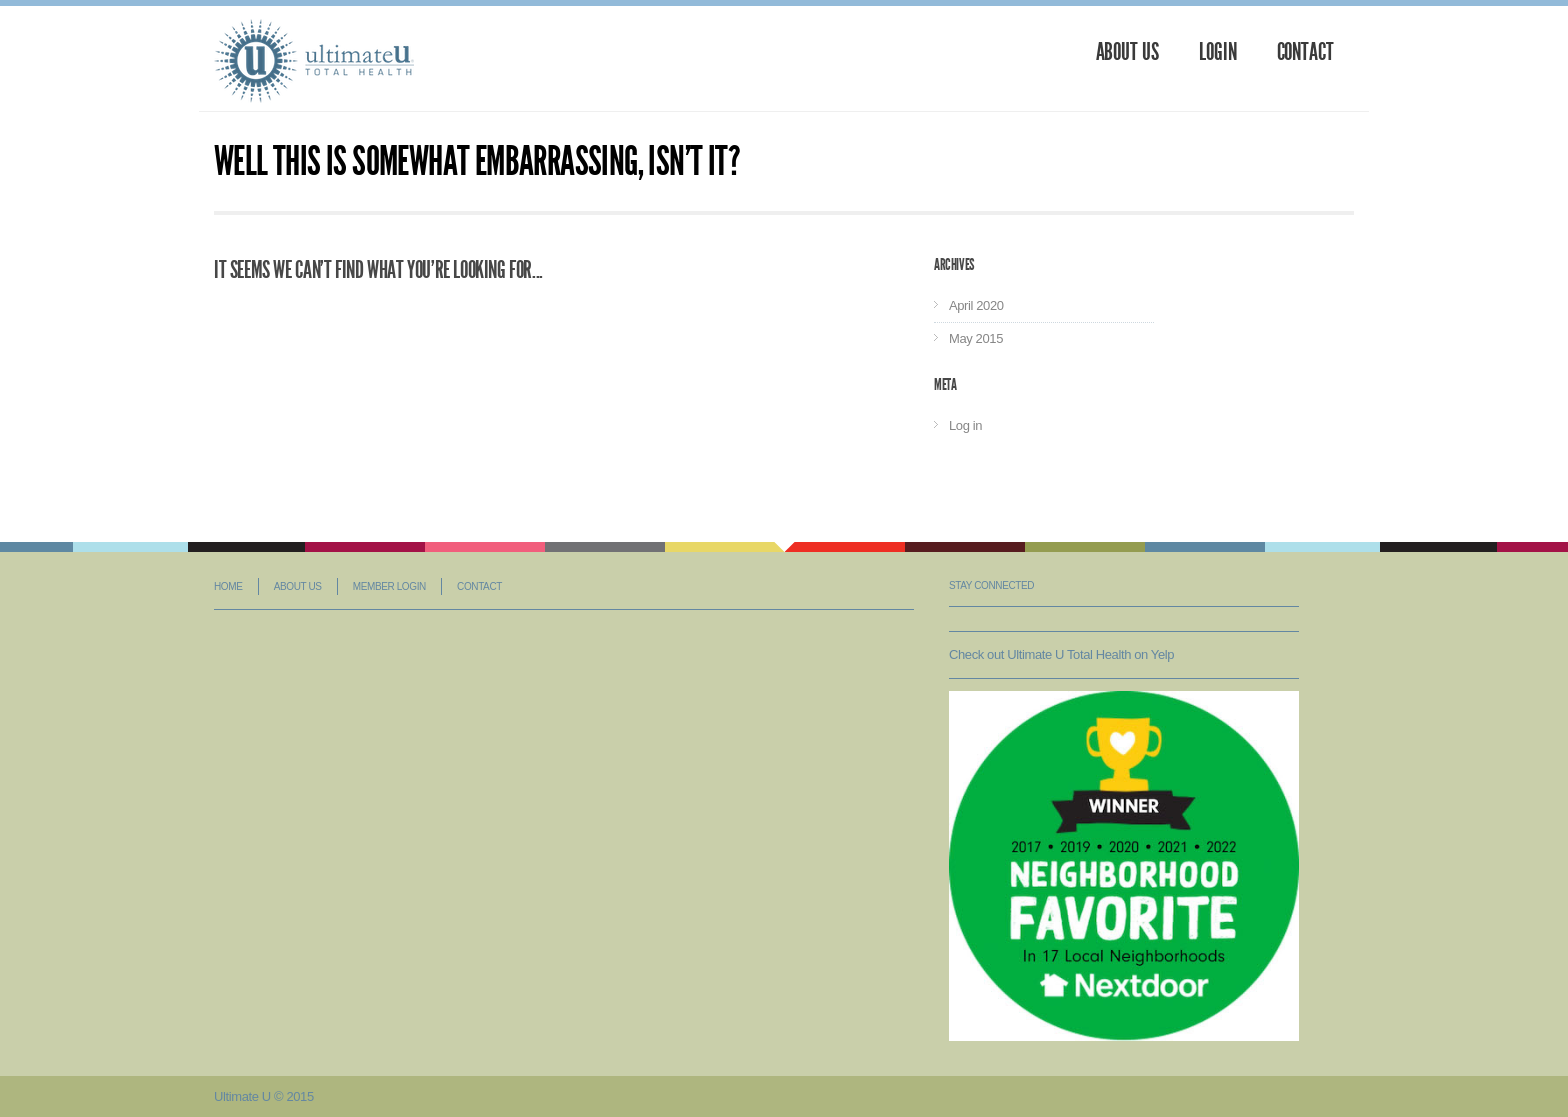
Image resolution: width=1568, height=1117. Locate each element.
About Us (1127, 52)
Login (1218, 52)
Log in (965, 425)
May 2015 (976, 338)
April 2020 (976, 305)
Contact (1305, 52)
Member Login (389, 586)
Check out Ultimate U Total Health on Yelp (1061, 654)
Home (228, 586)
